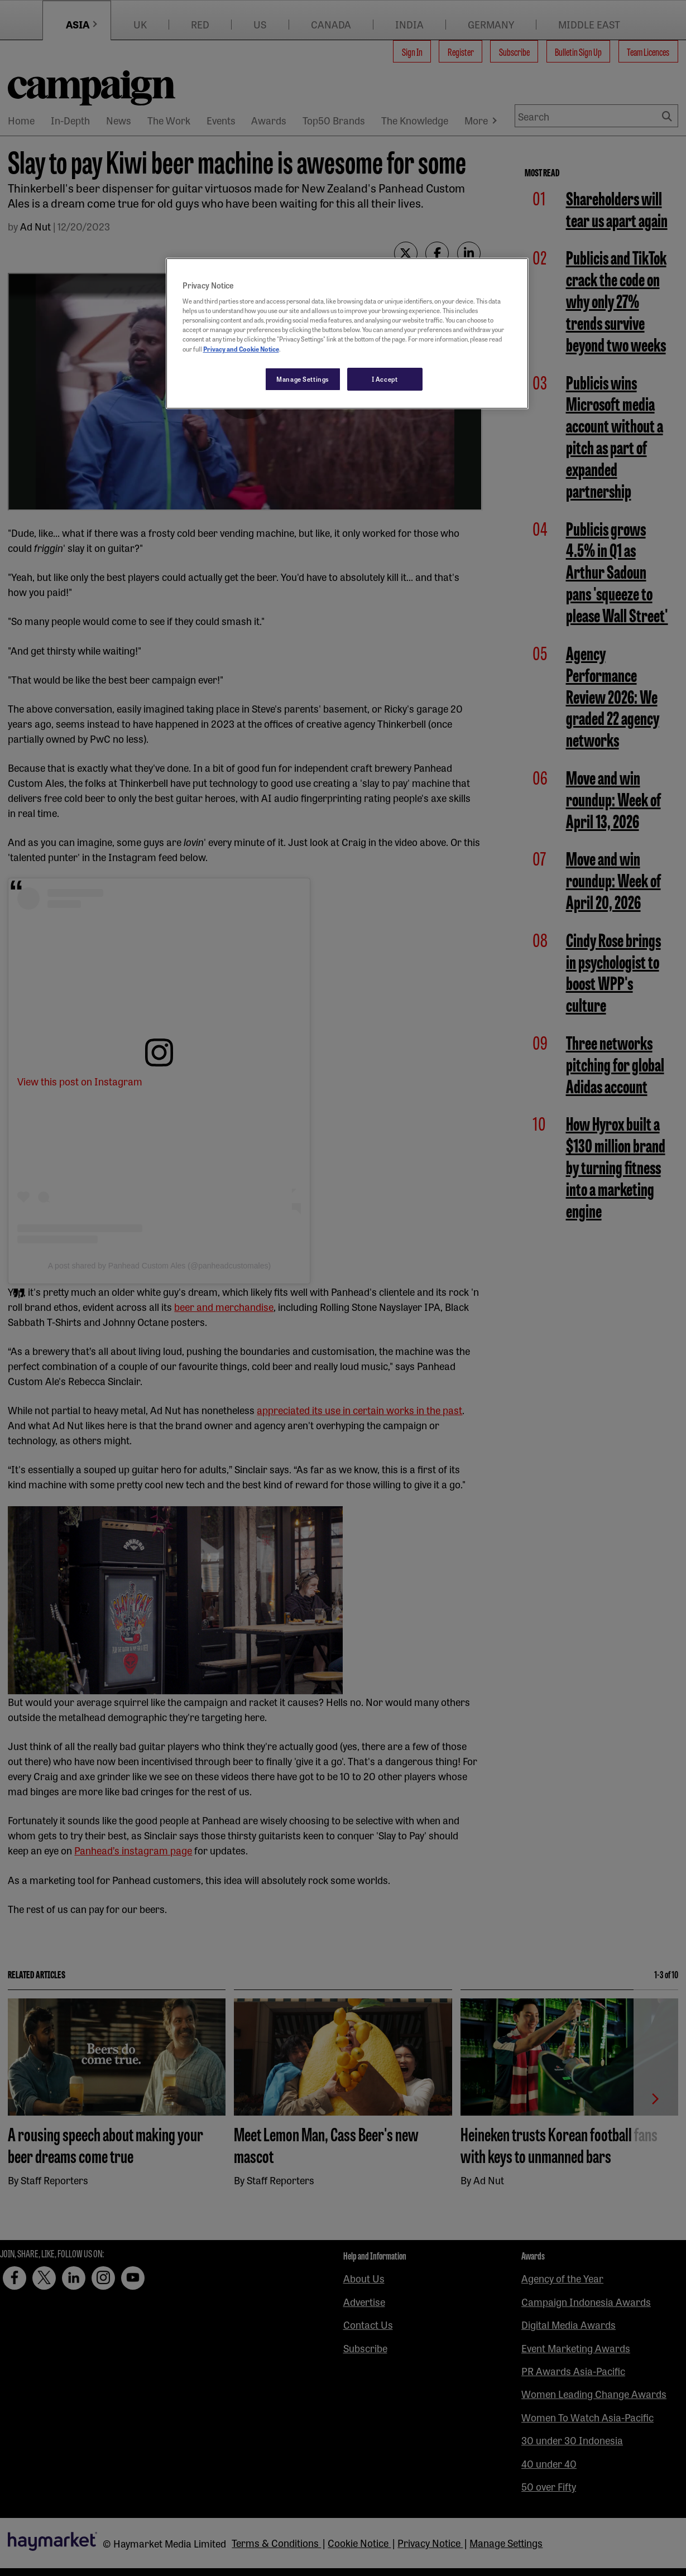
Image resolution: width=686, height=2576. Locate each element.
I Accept (385, 378)
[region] (347, 334)
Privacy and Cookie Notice (241, 348)
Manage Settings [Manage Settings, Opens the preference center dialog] (302, 378)
